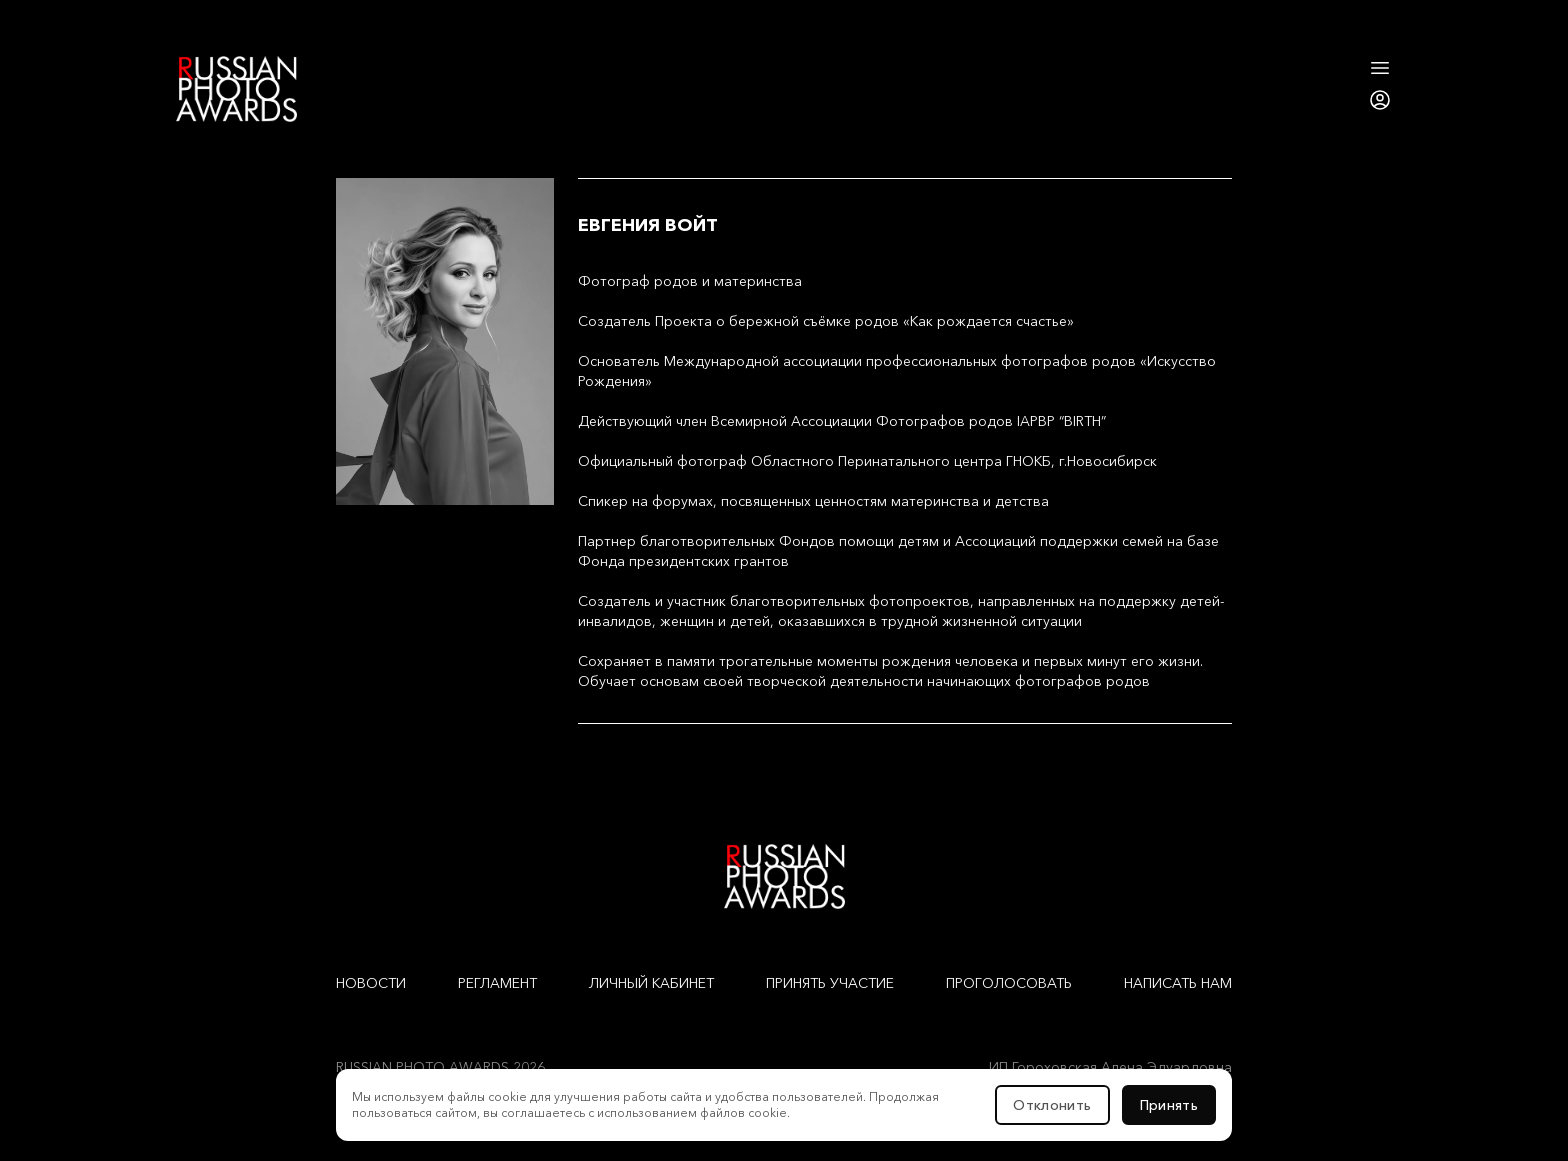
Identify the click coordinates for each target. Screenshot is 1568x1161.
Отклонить (1052, 1105)
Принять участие (830, 983)
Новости (371, 983)
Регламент (497, 983)
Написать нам (1178, 983)
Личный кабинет (651, 983)
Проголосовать (1009, 983)
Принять (1169, 1105)
